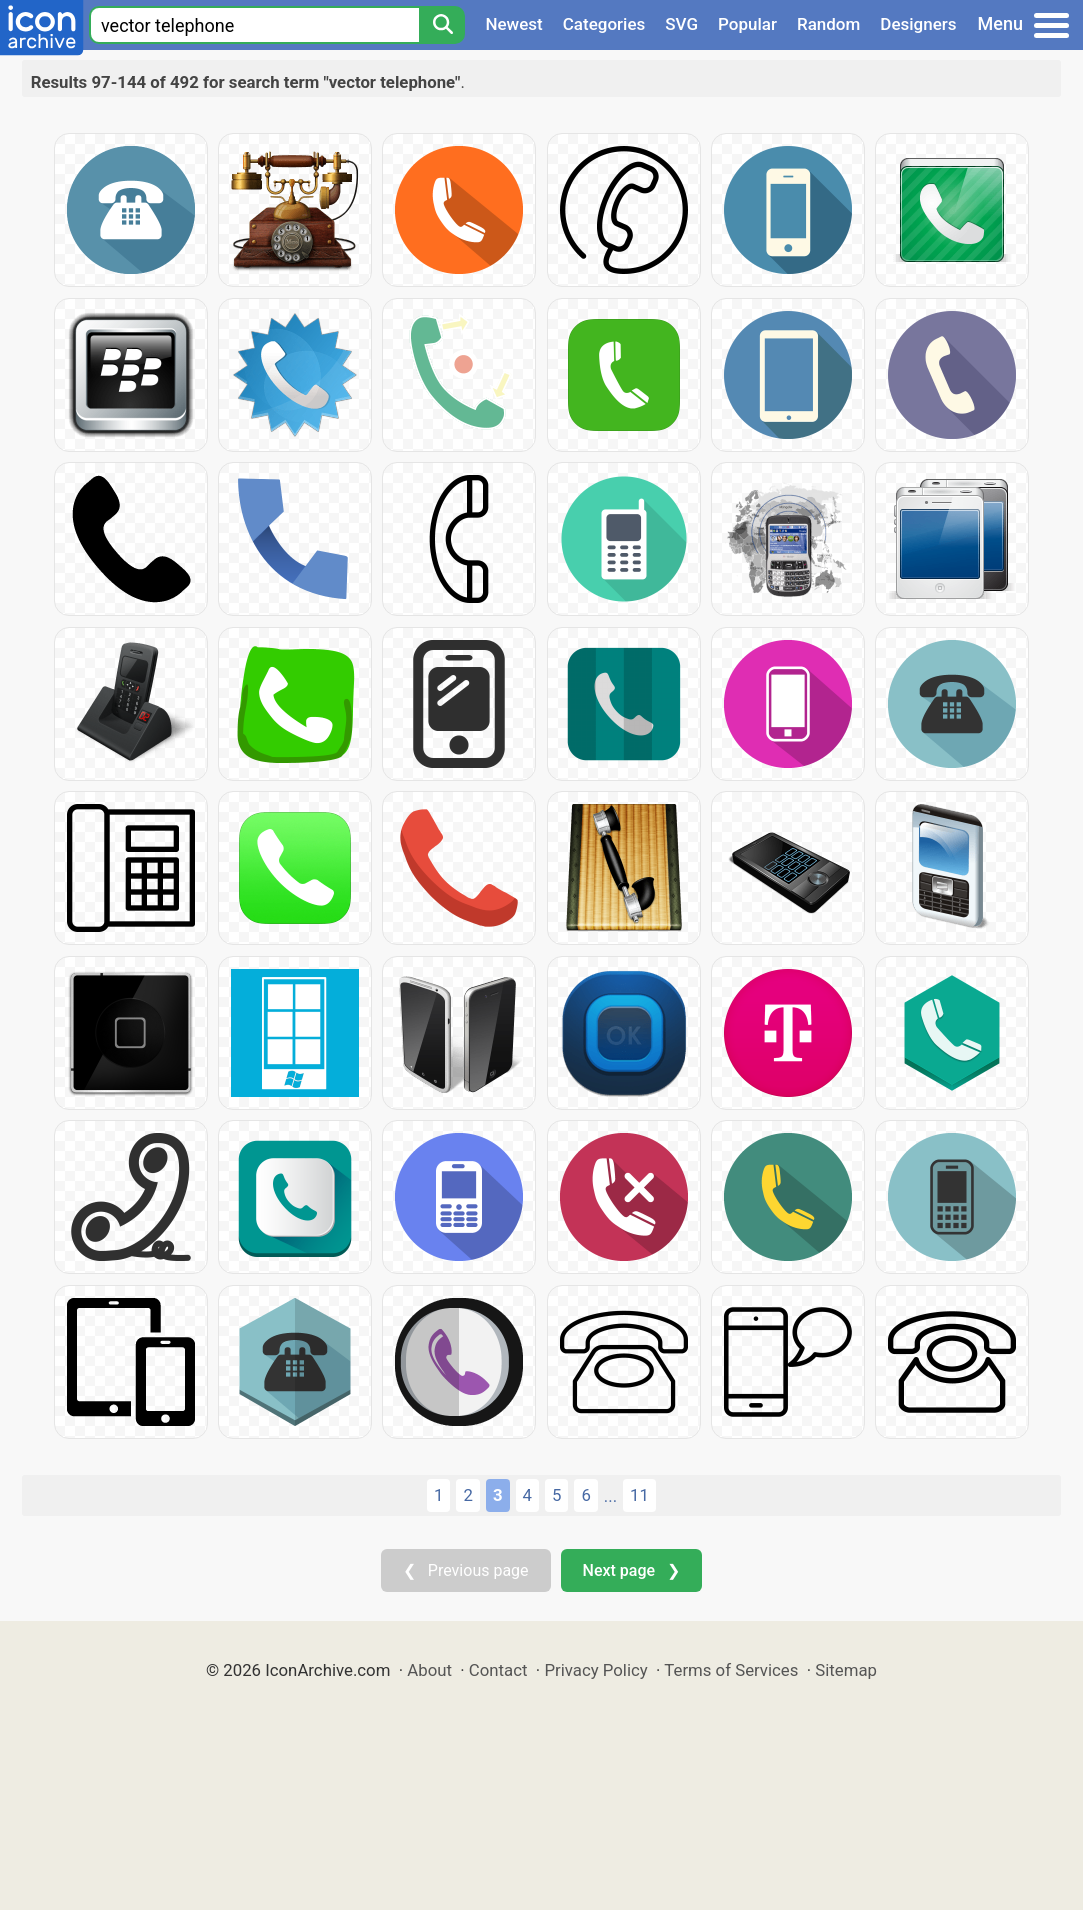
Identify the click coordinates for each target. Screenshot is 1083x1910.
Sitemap (846, 1670)
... (610, 1496)
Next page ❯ (631, 1570)
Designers (918, 24)
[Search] (442, 25)
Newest (513, 24)
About (429, 1670)
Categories (604, 24)
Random (828, 24)
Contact (498, 1670)
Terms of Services (731, 1670)
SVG (681, 24)
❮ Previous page (466, 1570)
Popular (747, 24)
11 (639, 1495)
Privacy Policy (595, 1670)
